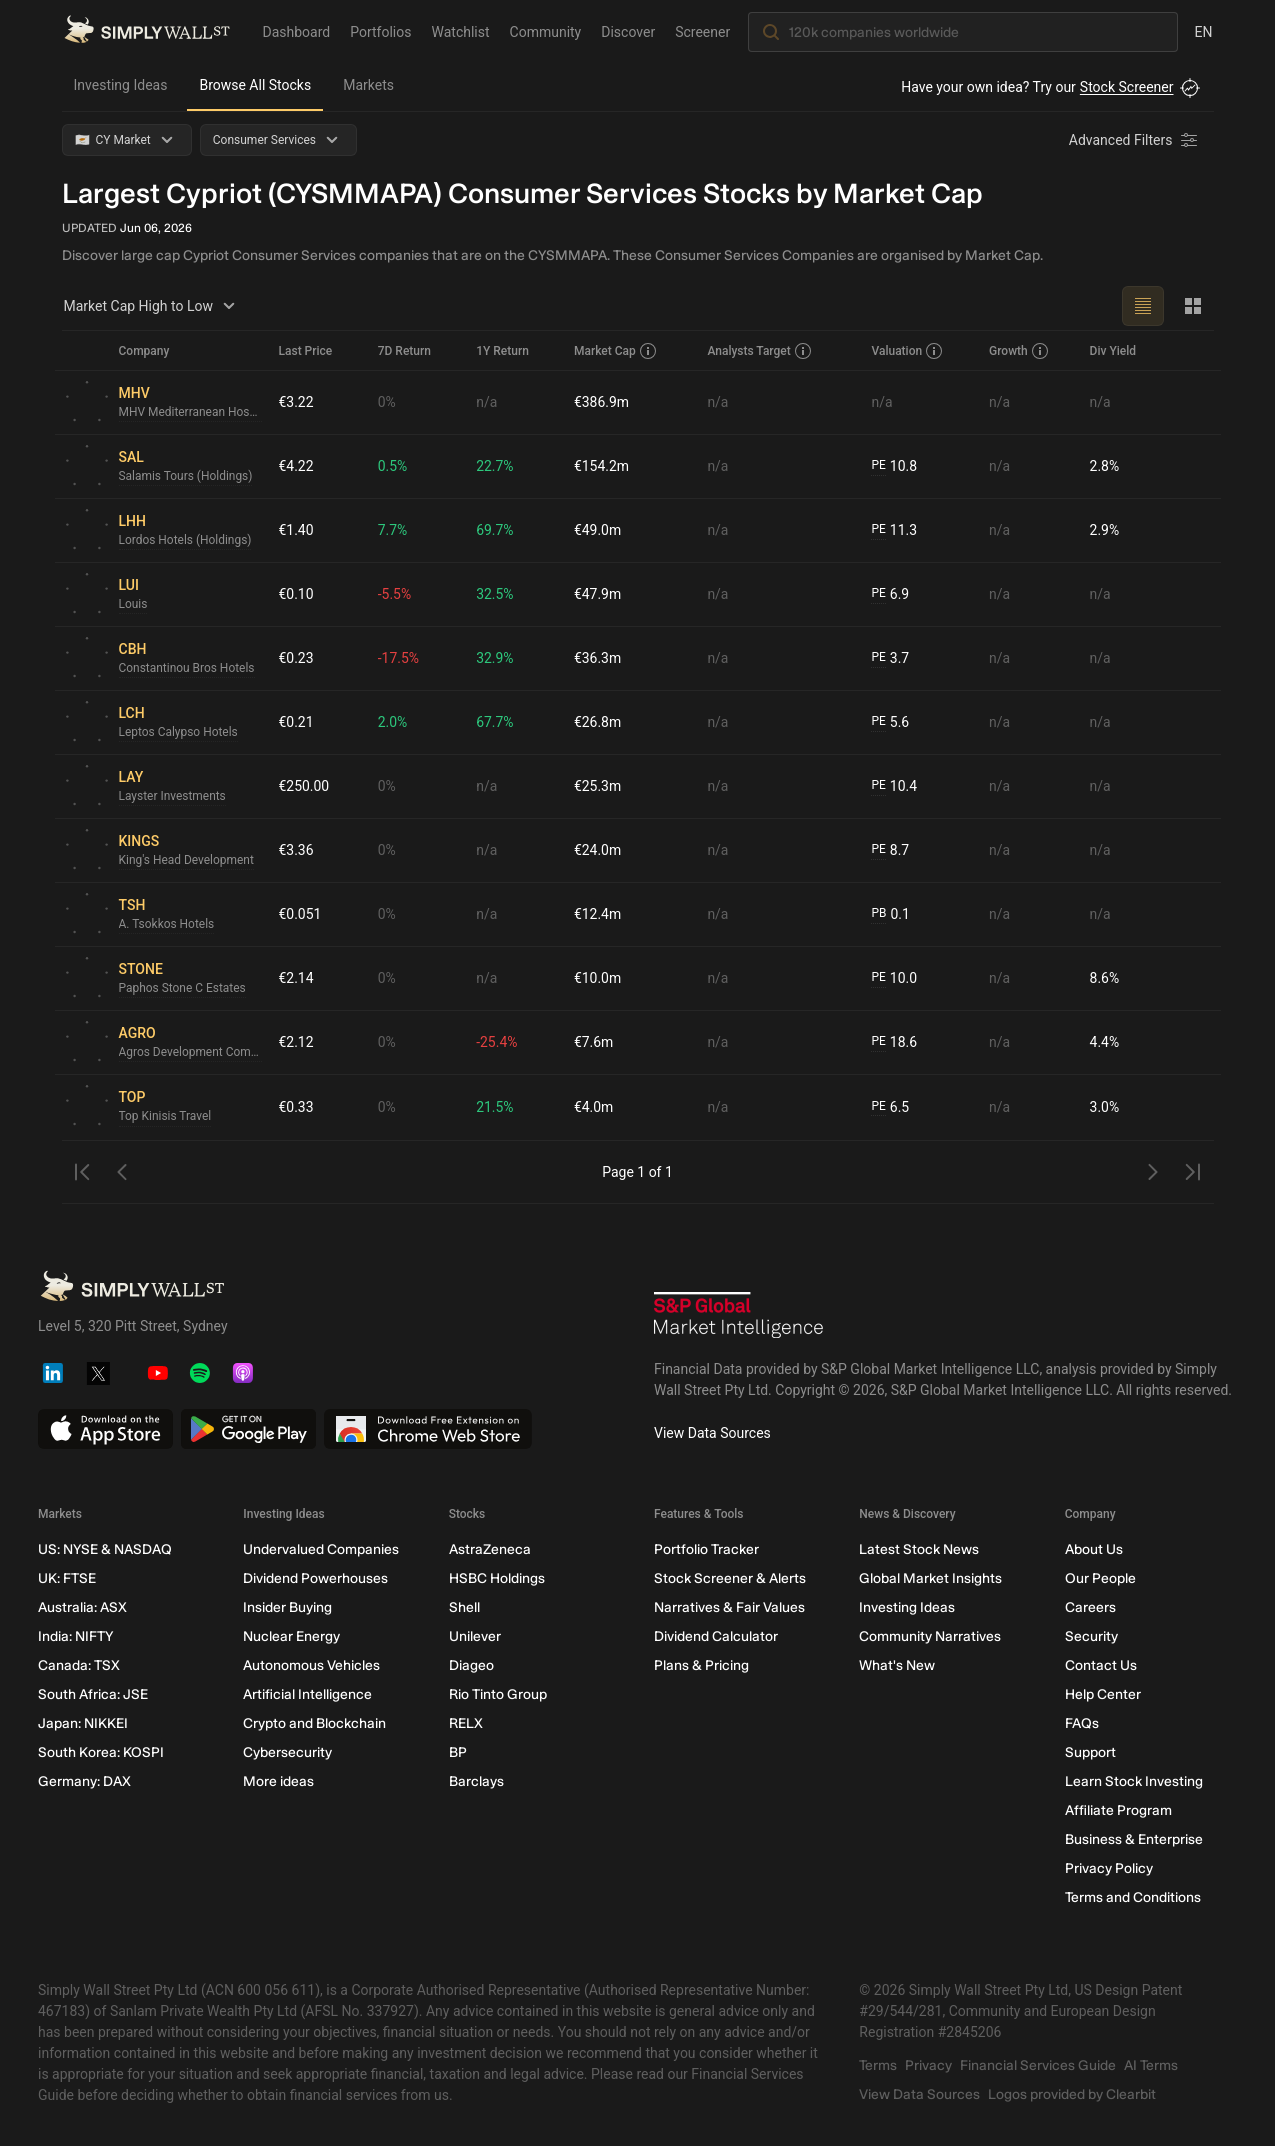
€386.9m (601, 402)
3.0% (1105, 1107)
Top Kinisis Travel (165, 1117)
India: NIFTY (75, 1636)
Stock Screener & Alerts (729, 1578)
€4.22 (296, 466)
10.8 (894, 466)
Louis (133, 605)
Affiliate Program (1117, 1810)
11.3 (894, 530)
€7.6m (594, 1042)
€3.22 (296, 402)
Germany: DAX (84, 1781)
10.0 (894, 978)
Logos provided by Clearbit (1072, 2094)
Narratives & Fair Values (728, 1607)
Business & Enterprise (1133, 1839)
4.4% (1105, 1042)
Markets (368, 85)
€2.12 (296, 1042)
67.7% (495, 722)
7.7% (393, 530)
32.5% (495, 594)
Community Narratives (930, 1636)
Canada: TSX (79, 1665)
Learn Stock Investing (1133, 1781)
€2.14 (296, 978)
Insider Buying (287, 1607)
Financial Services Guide (1038, 2065)
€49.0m (597, 530)
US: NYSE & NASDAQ (105, 1549)
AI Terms (1151, 2065)
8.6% (1105, 978)
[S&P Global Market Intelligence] (739, 1317)
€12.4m (597, 914)
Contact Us (1100, 1665)
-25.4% (496, 1042)
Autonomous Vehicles (311, 1665)
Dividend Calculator (715, 1636)
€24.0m (597, 850)
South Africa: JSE (93, 1694)
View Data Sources (712, 1433)
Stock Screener (1127, 87)
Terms (878, 2065)
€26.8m (597, 722)
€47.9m (597, 594)
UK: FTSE (67, 1578)
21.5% (495, 1107)
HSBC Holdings (496, 1578)
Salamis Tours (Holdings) (186, 477)
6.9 (890, 594)
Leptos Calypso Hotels (179, 733)
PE (878, 466)
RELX (465, 1723)
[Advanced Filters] (1135, 140)
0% (387, 402)
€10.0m (597, 978)
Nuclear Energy (291, 1636)
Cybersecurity (287, 1752)
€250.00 (304, 786)
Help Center (1102, 1694)
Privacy (928, 2065)
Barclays (475, 1781)
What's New (897, 1665)
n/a (486, 402)
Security (1090, 1636)
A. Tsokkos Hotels (167, 925)
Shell (463, 1607)
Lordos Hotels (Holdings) (186, 541)
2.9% (1105, 530)
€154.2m (601, 466)
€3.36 (296, 850)
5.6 (890, 722)
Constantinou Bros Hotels (187, 669)
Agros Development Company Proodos (191, 1053)
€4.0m (594, 1107)
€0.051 (300, 914)
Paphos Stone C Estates (183, 989)
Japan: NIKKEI (83, 1723)
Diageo (470, 1665)
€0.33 (296, 1107)
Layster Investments (173, 797)
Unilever (474, 1636)
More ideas (278, 1781)
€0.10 (296, 594)
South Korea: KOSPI (101, 1752)
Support (1089, 1752)
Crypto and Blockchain (314, 1723)
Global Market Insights (930, 1578)
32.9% (495, 658)
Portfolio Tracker (705, 1549)
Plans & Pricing (700, 1665)
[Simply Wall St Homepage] (147, 31)
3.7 (890, 658)
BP (457, 1752)
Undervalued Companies (321, 1549)
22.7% (495, 466)
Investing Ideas (121, 85)
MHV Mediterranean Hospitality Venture (191, 413)
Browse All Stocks (255, 85)
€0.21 (296, 722)
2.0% (393, 722)
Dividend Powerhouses (315, 1578)
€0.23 (296, 658)
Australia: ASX (82, 1607)
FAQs (1081, 1723)
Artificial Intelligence (307, 1694)
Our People (1099, 1578)
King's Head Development (187, 861)
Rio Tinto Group (497, 1694)
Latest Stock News (919, 1549)
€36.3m (597, 658)
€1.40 (296, 530)
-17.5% (398, 658)
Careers (1089, 1607)
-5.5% (395, 594)
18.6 (894, 1042)
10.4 (894, 786)
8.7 (890, 850)
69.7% (495, 530)
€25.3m (597, 786)
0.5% (393, 466)
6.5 (890, 1107)
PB (878, 914)
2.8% (1105, 466)
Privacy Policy (1108, 1868)
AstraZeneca (489, 1549)
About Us (1093, 1549)
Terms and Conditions (1132, 1897)
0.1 (890, 914)
